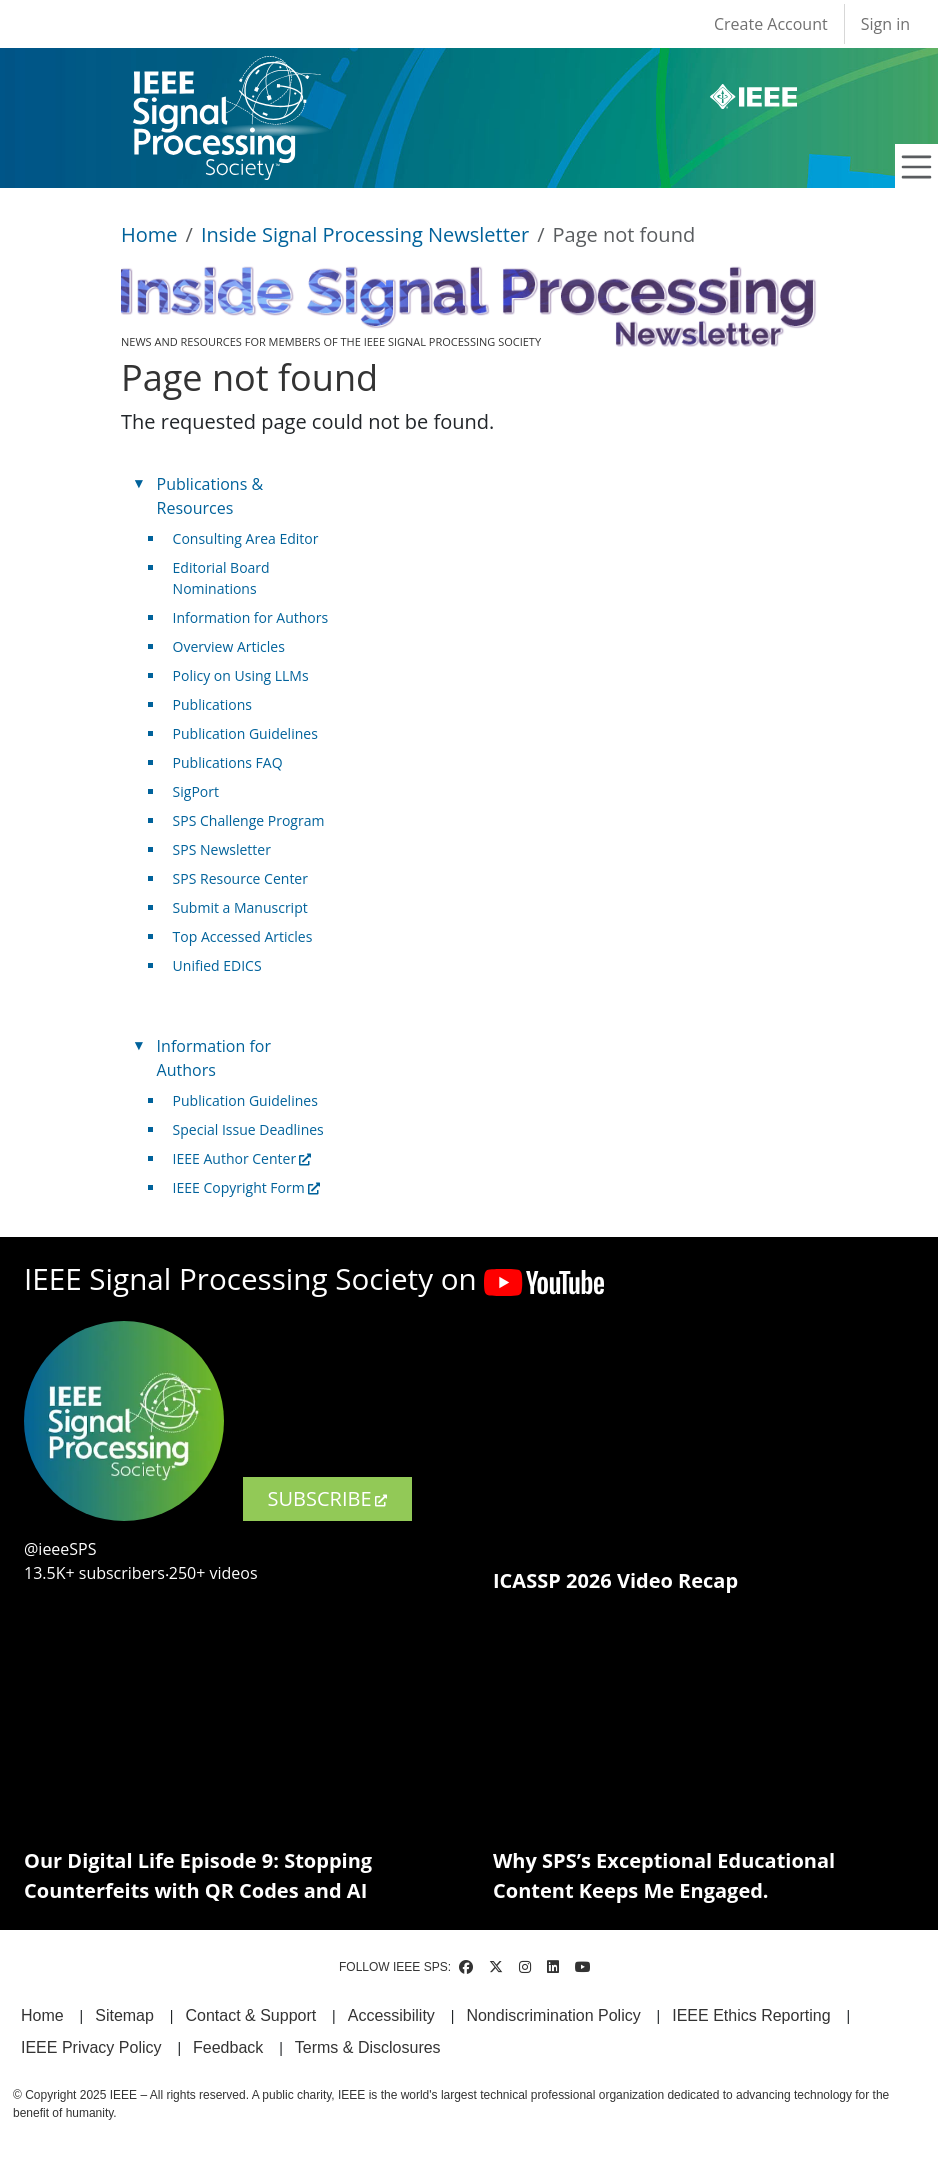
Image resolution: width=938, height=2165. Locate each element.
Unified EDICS (217, 965)
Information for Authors (251, 617)
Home (149, 234)
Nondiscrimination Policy (553, 2015)
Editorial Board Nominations (221, 578)
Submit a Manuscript (240, 907)
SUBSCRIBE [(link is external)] (327, 1498)
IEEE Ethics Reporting (751, 2015)
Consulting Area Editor (246, 538)
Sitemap (124, 2015)
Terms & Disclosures (368, 2047)
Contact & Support (250, 2015)
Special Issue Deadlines (248, 1129)
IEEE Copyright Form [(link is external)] (246, 1187)
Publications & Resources (210, 496)
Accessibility (391, 2015)
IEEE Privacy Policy (91, 2047)
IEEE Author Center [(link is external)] (242, 1158)
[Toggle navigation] (917, 167)
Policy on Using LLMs (241, 675)
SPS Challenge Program (249, 820)
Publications (212, 704)
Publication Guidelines (245, 733)
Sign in (885, 24)
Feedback (228, 2047)
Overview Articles (229, 646)
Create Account (771, 24)
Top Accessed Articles (243, 936)
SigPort (196, 791)
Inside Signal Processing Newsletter (365, 234)
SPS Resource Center (240, 878)
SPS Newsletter (222, 849)
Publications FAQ (228, 762)
